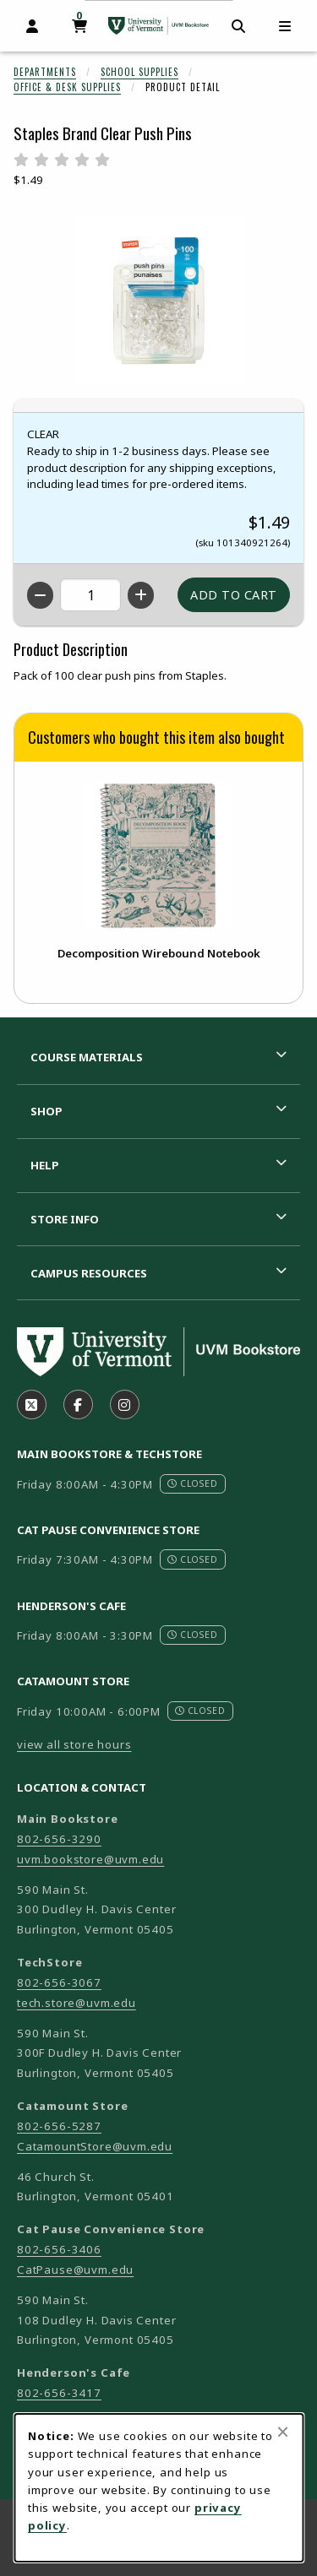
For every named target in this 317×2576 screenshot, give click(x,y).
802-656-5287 (59, 2126)
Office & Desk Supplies (67, 87)
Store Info (64, 1219)
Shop (46, 1111)
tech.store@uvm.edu (76, 2002)
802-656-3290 (59, 1839)
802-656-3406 (59, 2249)
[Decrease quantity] (40, 595)
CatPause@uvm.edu (75, 2269)
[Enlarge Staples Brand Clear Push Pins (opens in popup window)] (158, 300)
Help (44, 1165)
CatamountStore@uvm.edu (94, 2146)
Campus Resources (88, 1273)
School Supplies (139, 72)
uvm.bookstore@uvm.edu (90, 1859)
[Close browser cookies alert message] (282, 2432)
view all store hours (74, 1744)
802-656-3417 (59, 2392)
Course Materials (86, 1057)
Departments (45, 72)
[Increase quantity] (141, 595)
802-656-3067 (59, 1982)
